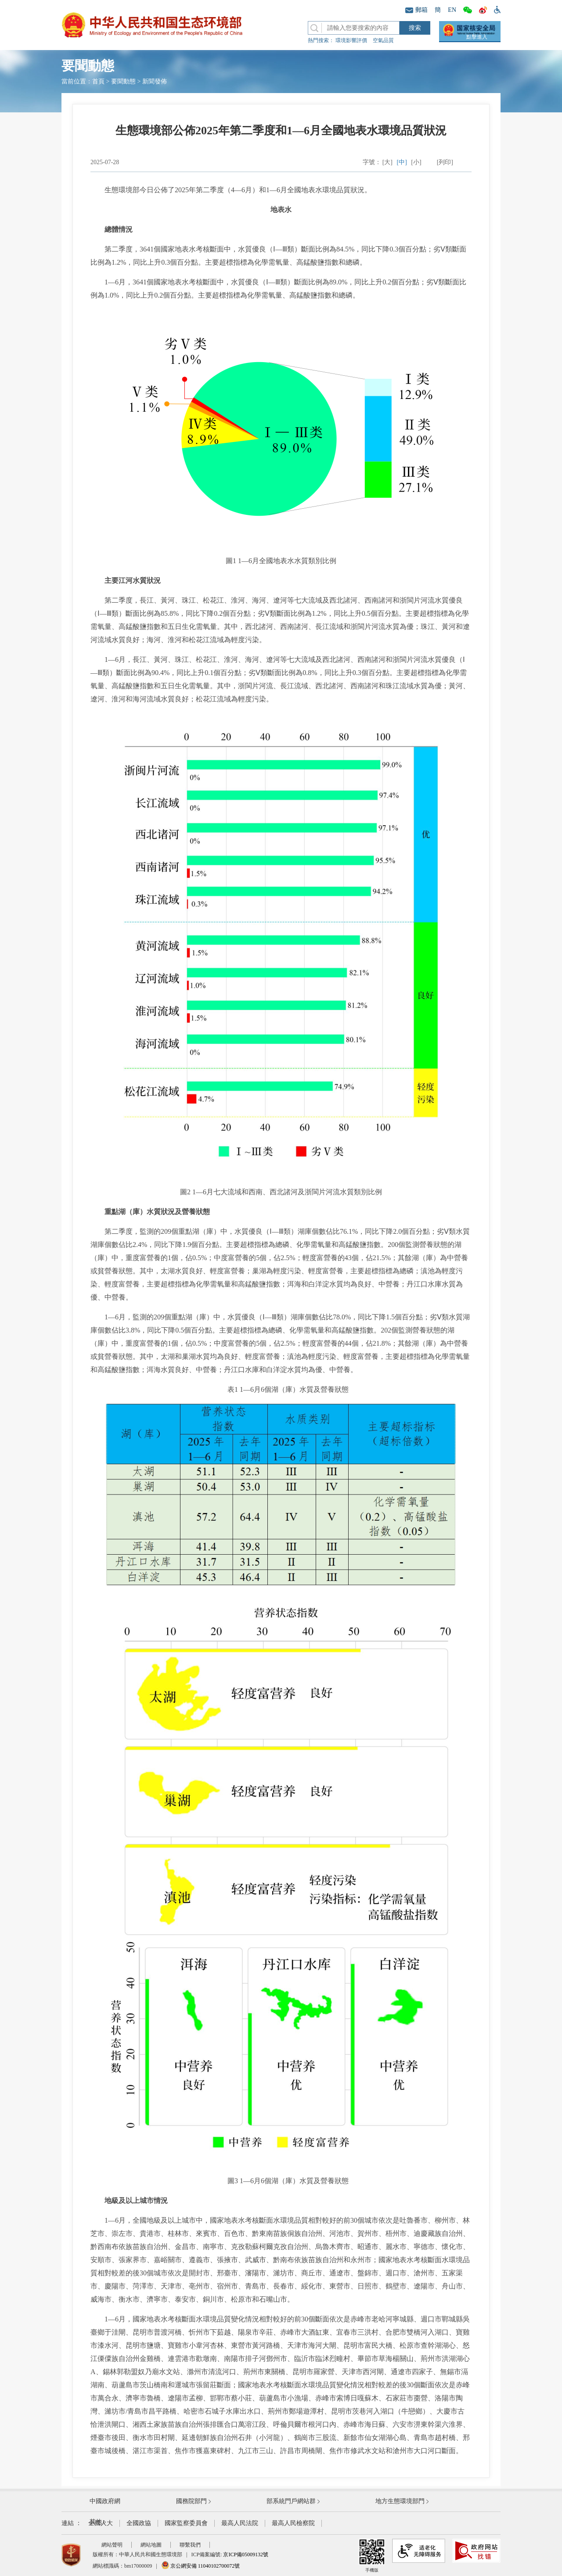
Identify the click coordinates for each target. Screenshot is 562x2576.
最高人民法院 (239, 2523)
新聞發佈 (154, 81)
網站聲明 (111, 2545)
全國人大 (100, 2523)
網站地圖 (151, 2545)
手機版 (372, 2555)
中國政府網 (105, 2501)
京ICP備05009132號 (245, 2554)
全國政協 (138, 2523)
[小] (416, 162)
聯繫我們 (190, 2545)
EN (452, 10)
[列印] (445, 162)
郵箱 (416, 10)
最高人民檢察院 (293, 2523)
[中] (402, 162)
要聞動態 (123, 81)
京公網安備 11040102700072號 (200, 2566)
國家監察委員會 (186, 2523)
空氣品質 (383, 40)
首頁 (98, 81)
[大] (387, 162)
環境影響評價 (351, 40)
